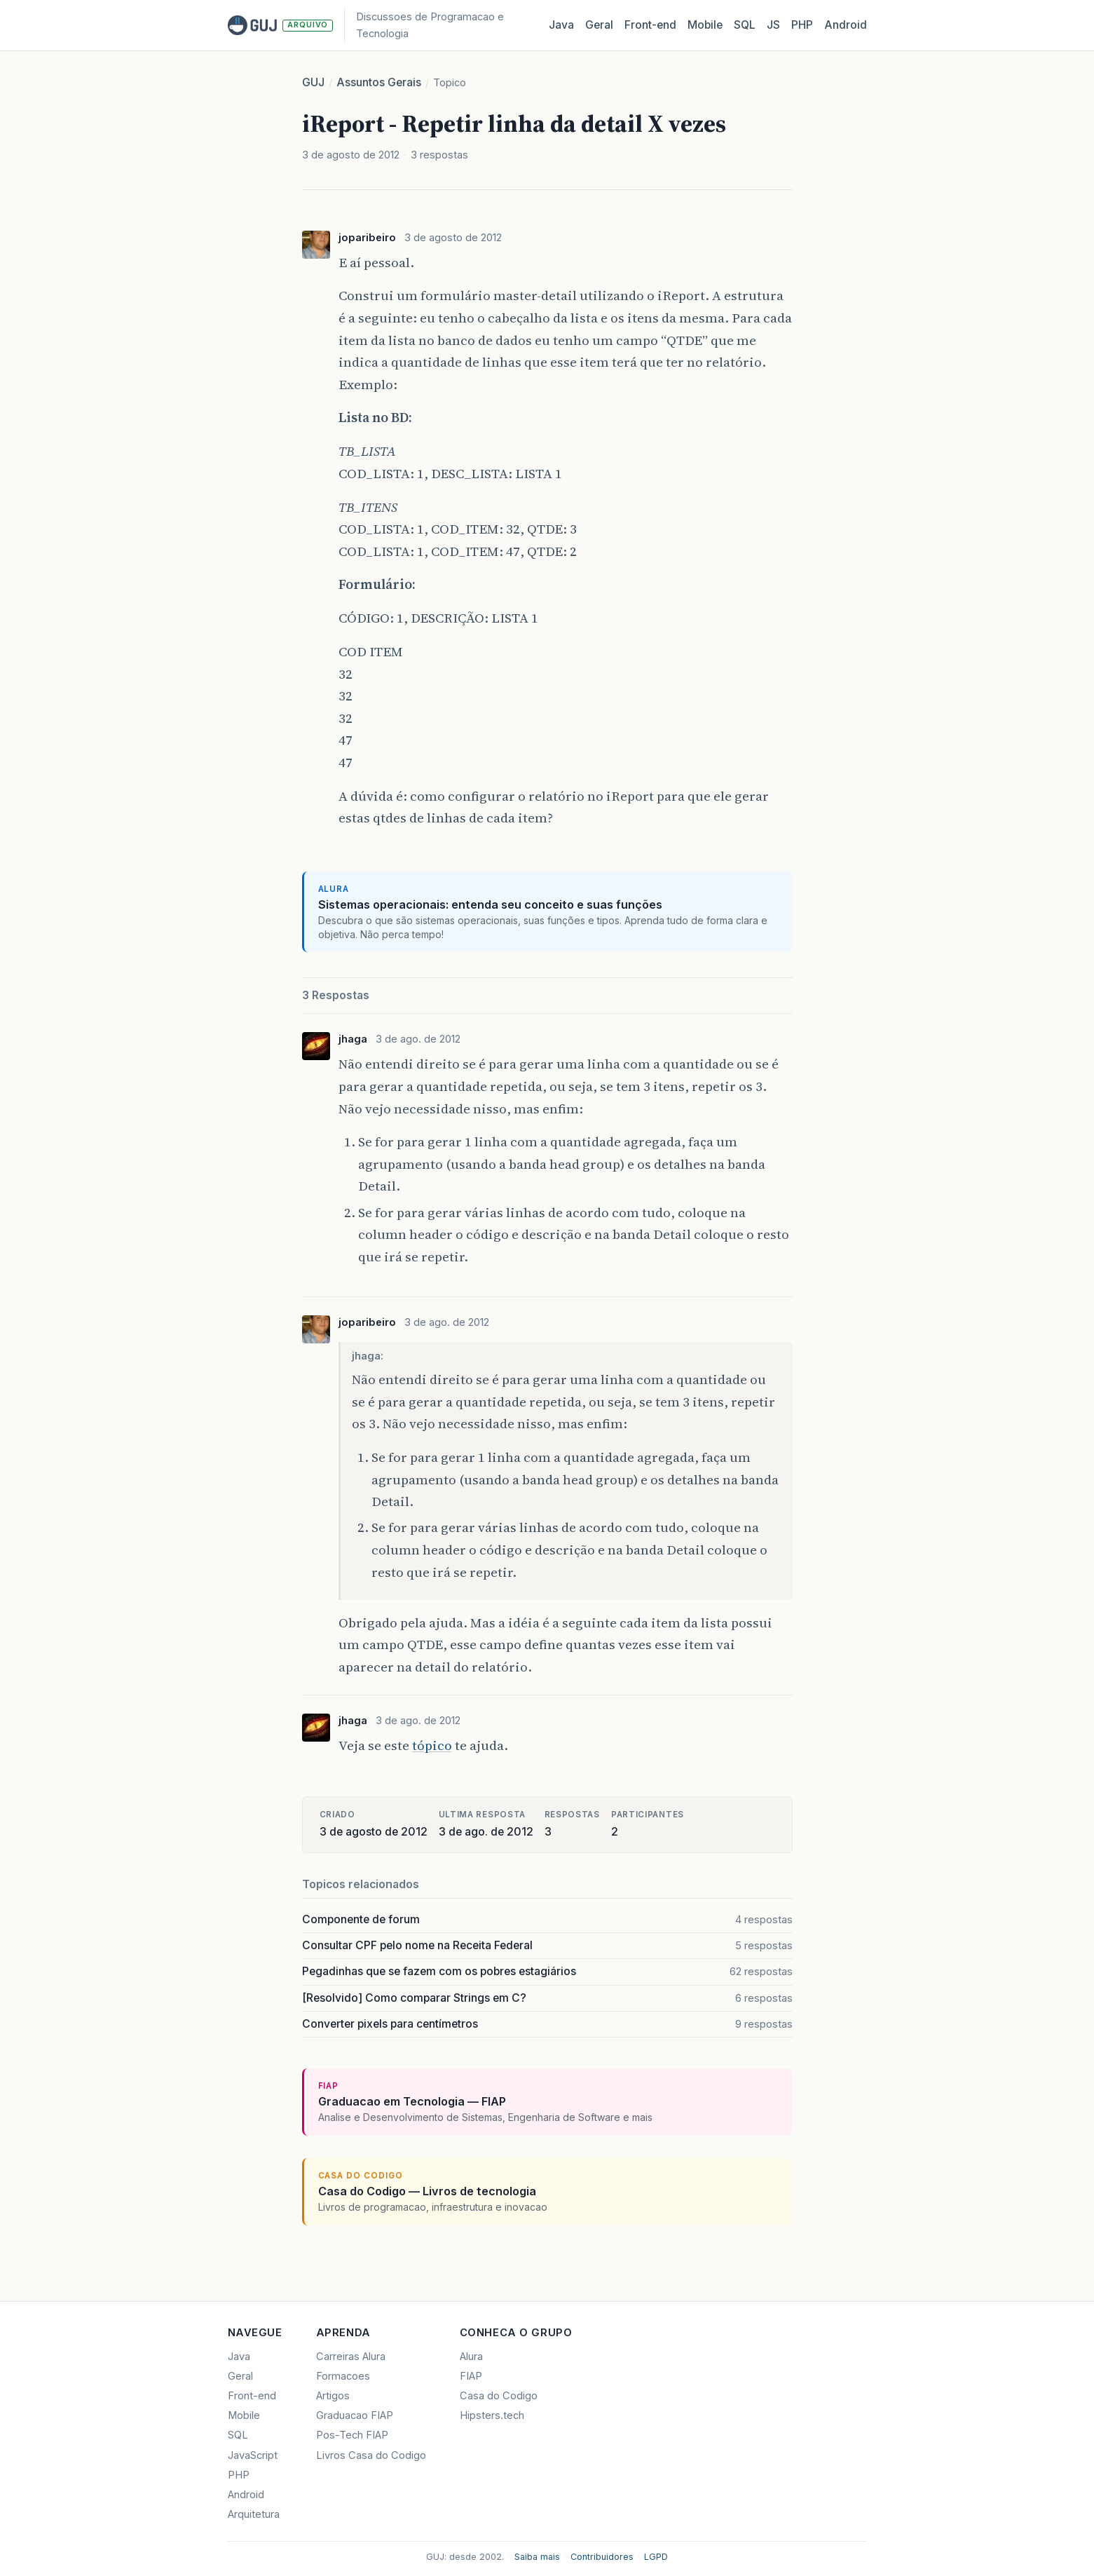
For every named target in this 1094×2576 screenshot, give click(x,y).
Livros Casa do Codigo (371, 2455)
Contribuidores (602, 2556)
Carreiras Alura (350, 2356)
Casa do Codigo (499, 2395)
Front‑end (650, 25)
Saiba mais (537, 2556)
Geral (599, 25)
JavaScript (253, 2455)
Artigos (333, 2395)
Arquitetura (254, 2514)
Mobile (705, 25)
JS (773, 25)
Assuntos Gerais (378, 82)
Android (845, 25)
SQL (744, 25)
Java (561, 25)
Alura (471, 2356)
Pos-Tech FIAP (352, 2435)
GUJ (313, 82)
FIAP (471, 2376)
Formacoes (343, 2376)
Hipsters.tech (492, 2415)
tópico (432, 1745)
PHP (802, 25)
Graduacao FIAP (354, 2415)
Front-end (252, 2395)
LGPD (656, 2556)
